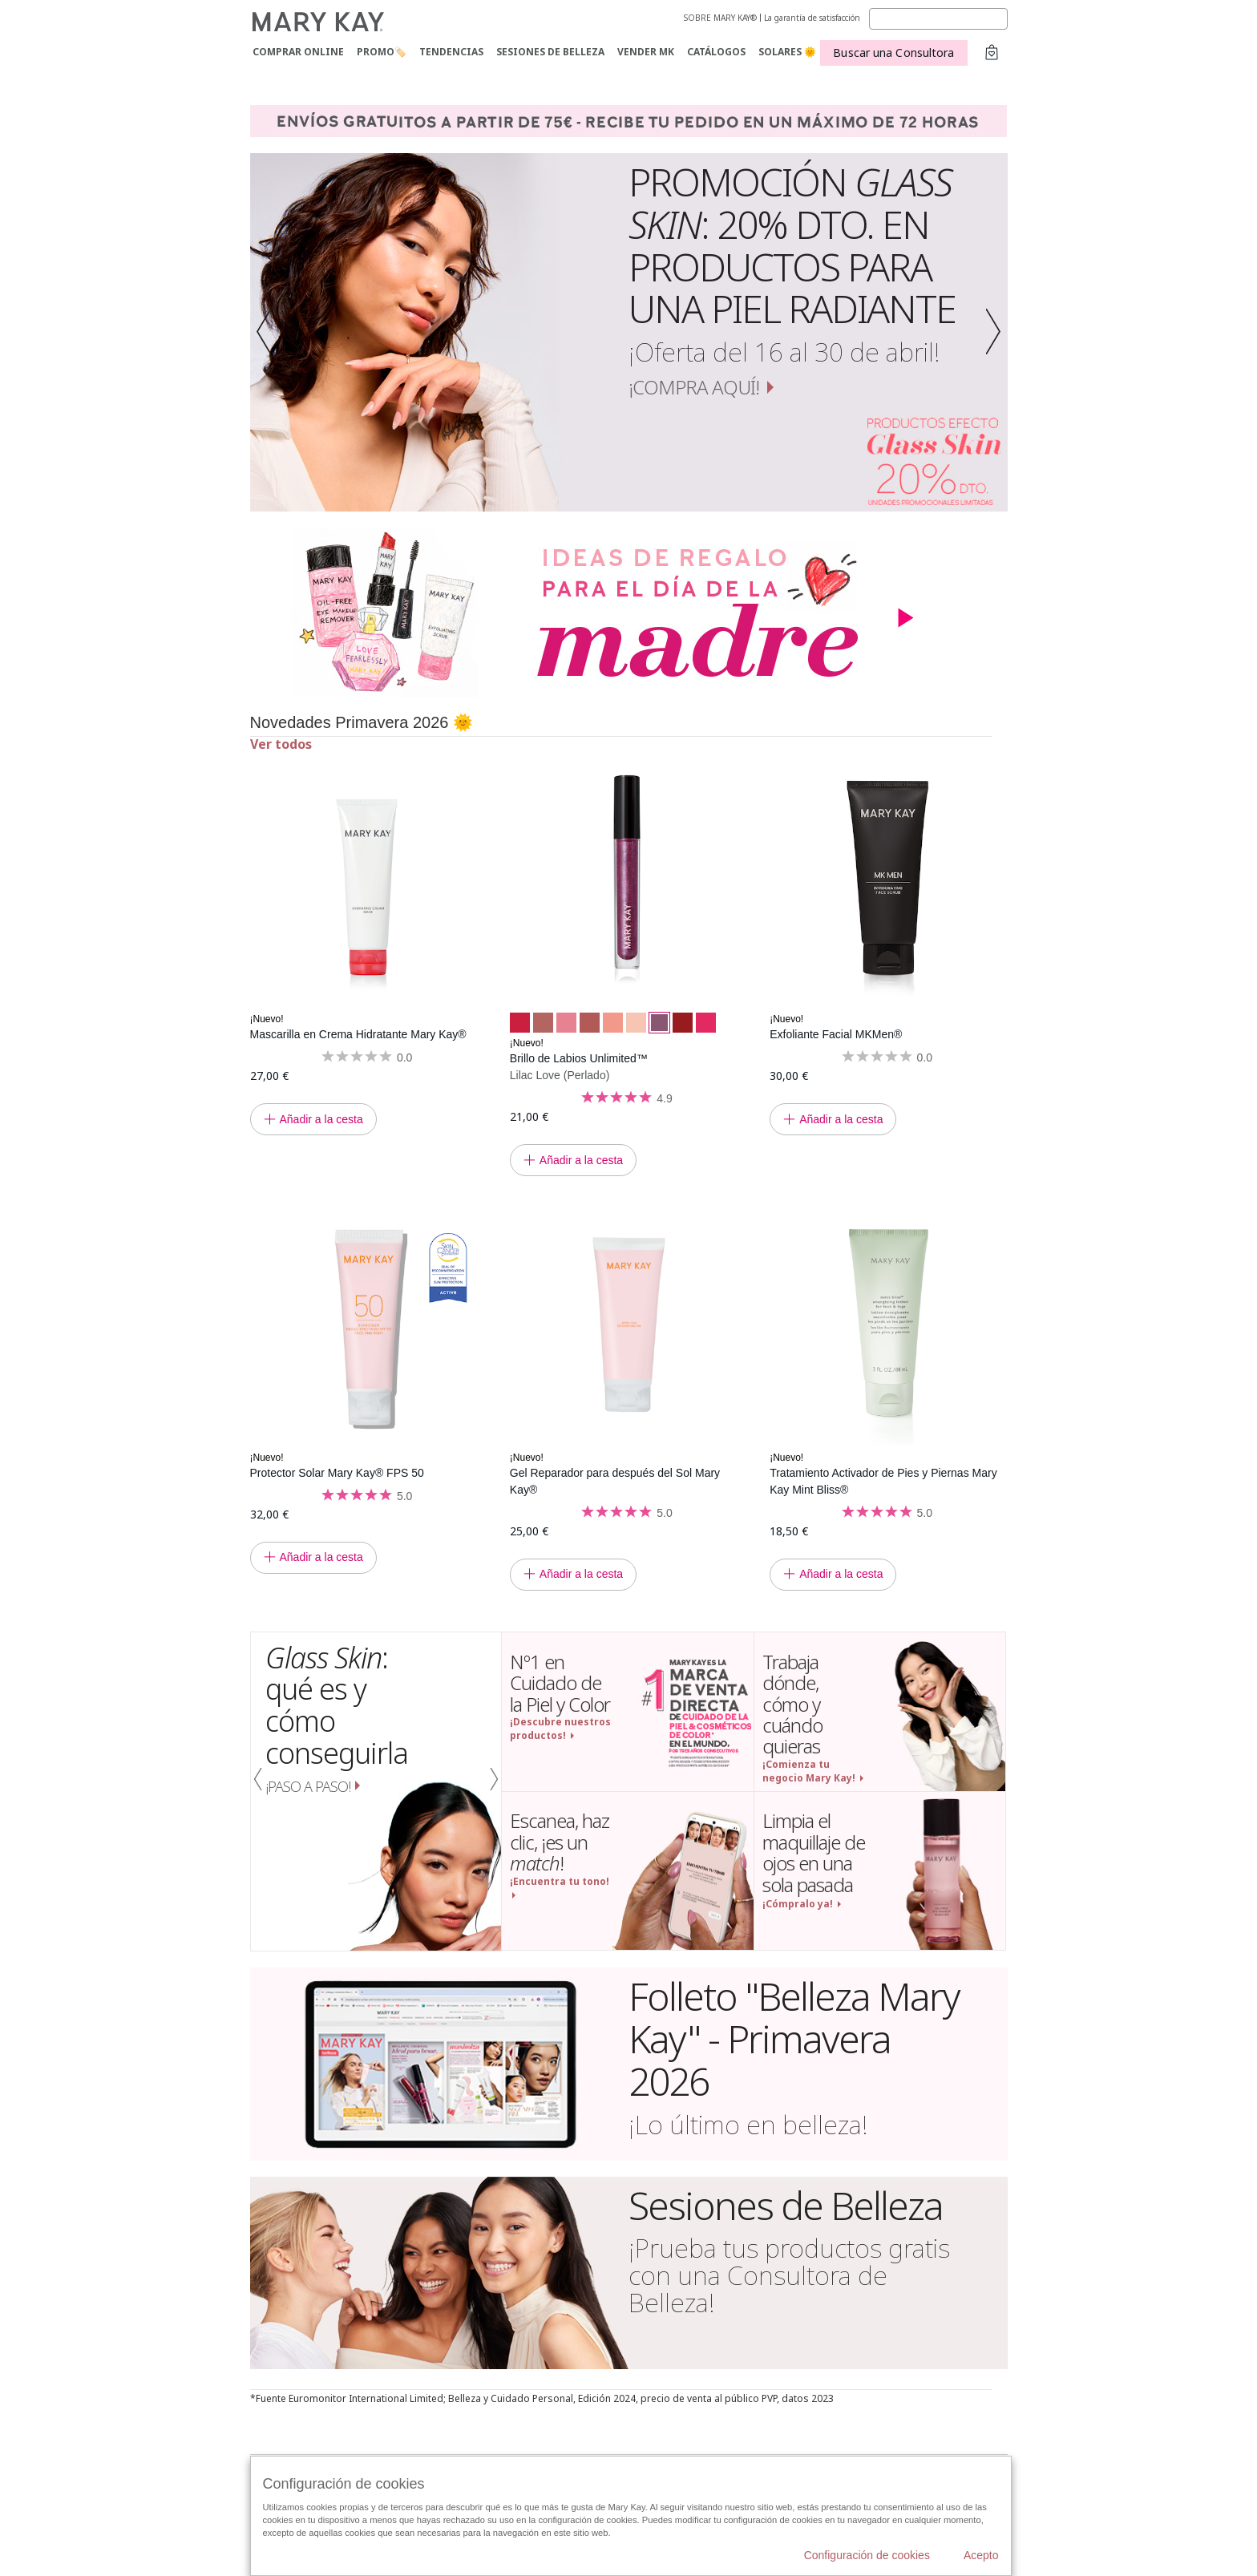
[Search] (938, 19)
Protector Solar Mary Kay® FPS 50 (337, 1472)
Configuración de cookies (867, 2555)
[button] (269, 332)
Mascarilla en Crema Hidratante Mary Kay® (358, 1034)
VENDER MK (645, 52)
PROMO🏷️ (381, 52)
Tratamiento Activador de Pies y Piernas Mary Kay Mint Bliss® (883, 1481)
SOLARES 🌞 (787, 52)
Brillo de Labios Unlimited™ (579, 1058)
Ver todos (281, 744)
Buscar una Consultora (893, 52)
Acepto (981, 2555)
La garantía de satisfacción (812, 17)
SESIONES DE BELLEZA (550, 52)
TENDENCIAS (451, 52)
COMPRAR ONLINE (298, 52)
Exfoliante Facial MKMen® (836, 1034)
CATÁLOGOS (716, 52)
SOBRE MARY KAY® (720, 17)
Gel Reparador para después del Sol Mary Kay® (615, 1481)
